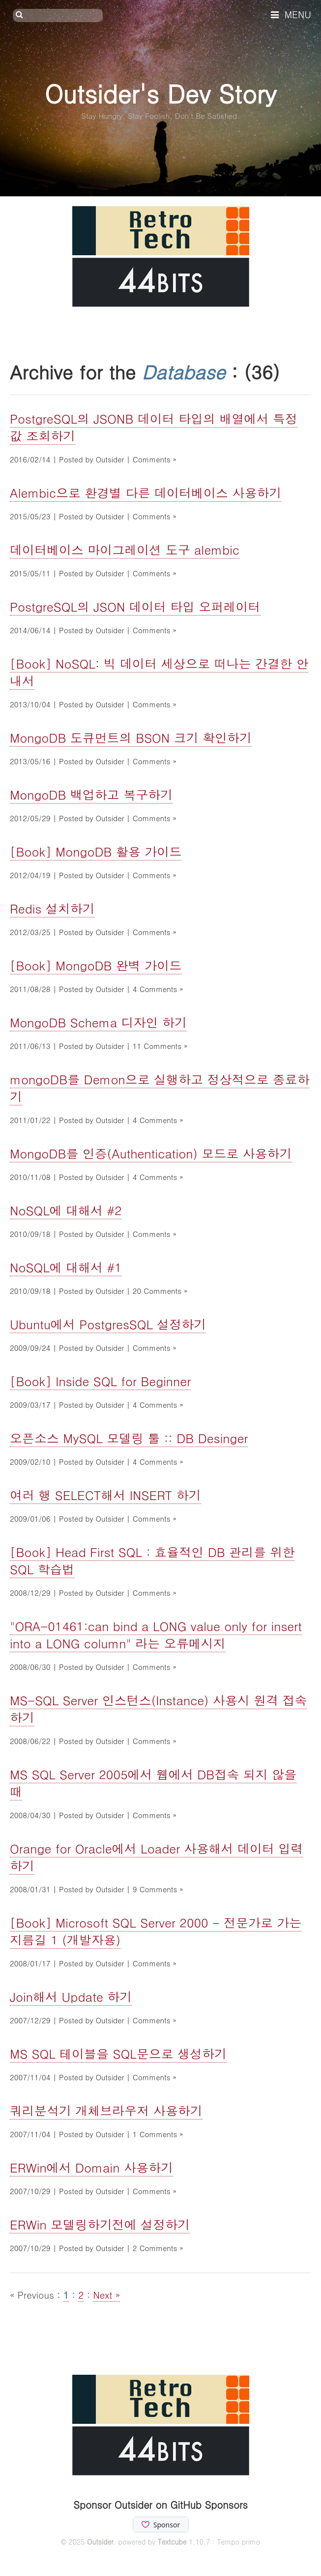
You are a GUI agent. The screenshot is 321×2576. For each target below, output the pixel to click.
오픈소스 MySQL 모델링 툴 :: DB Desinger (129, 1438)
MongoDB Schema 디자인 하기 (98, 1022)
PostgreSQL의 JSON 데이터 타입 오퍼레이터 (135, 606)
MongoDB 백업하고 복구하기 (91, 794)
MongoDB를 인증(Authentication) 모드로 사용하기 (151, 1153)
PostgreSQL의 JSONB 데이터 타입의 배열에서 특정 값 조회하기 (153, 427)
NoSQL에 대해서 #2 (66, 1210)
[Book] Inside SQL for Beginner (100, 1381)
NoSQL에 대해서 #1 (66, 1267)
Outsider (100, 2542)
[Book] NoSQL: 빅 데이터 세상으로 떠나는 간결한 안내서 (159, 672)
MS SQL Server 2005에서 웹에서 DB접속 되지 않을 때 (153, 1783)
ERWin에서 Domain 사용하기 (91, 2167)
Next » (106, 2294)
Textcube (172, 2542)
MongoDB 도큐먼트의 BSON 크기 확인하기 (131, 737)
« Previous (33, 2294)
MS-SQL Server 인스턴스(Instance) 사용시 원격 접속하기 (158, 1708)
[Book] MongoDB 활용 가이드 (95, 851)
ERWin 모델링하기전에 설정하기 (100, 2224)
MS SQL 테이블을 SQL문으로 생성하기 (118, 2053)
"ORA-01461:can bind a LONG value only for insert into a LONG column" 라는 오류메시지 (156, 1634)
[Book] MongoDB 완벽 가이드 (95, 965)
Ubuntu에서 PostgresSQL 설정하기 (108, 1324)
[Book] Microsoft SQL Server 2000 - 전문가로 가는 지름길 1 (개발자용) (155, 1931)
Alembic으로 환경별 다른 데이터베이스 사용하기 (145, 492)
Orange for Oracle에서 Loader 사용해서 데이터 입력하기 (156, 1857)
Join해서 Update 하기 (71, 1996)
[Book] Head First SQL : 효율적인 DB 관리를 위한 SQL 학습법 (152, 1560)
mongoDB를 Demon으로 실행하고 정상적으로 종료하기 (160, 1088)
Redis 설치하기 (52, 908)
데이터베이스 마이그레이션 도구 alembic (124, 549)
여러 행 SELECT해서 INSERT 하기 (105, 1494)
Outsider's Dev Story (160, 93)
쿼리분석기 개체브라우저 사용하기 (106, 2110)
